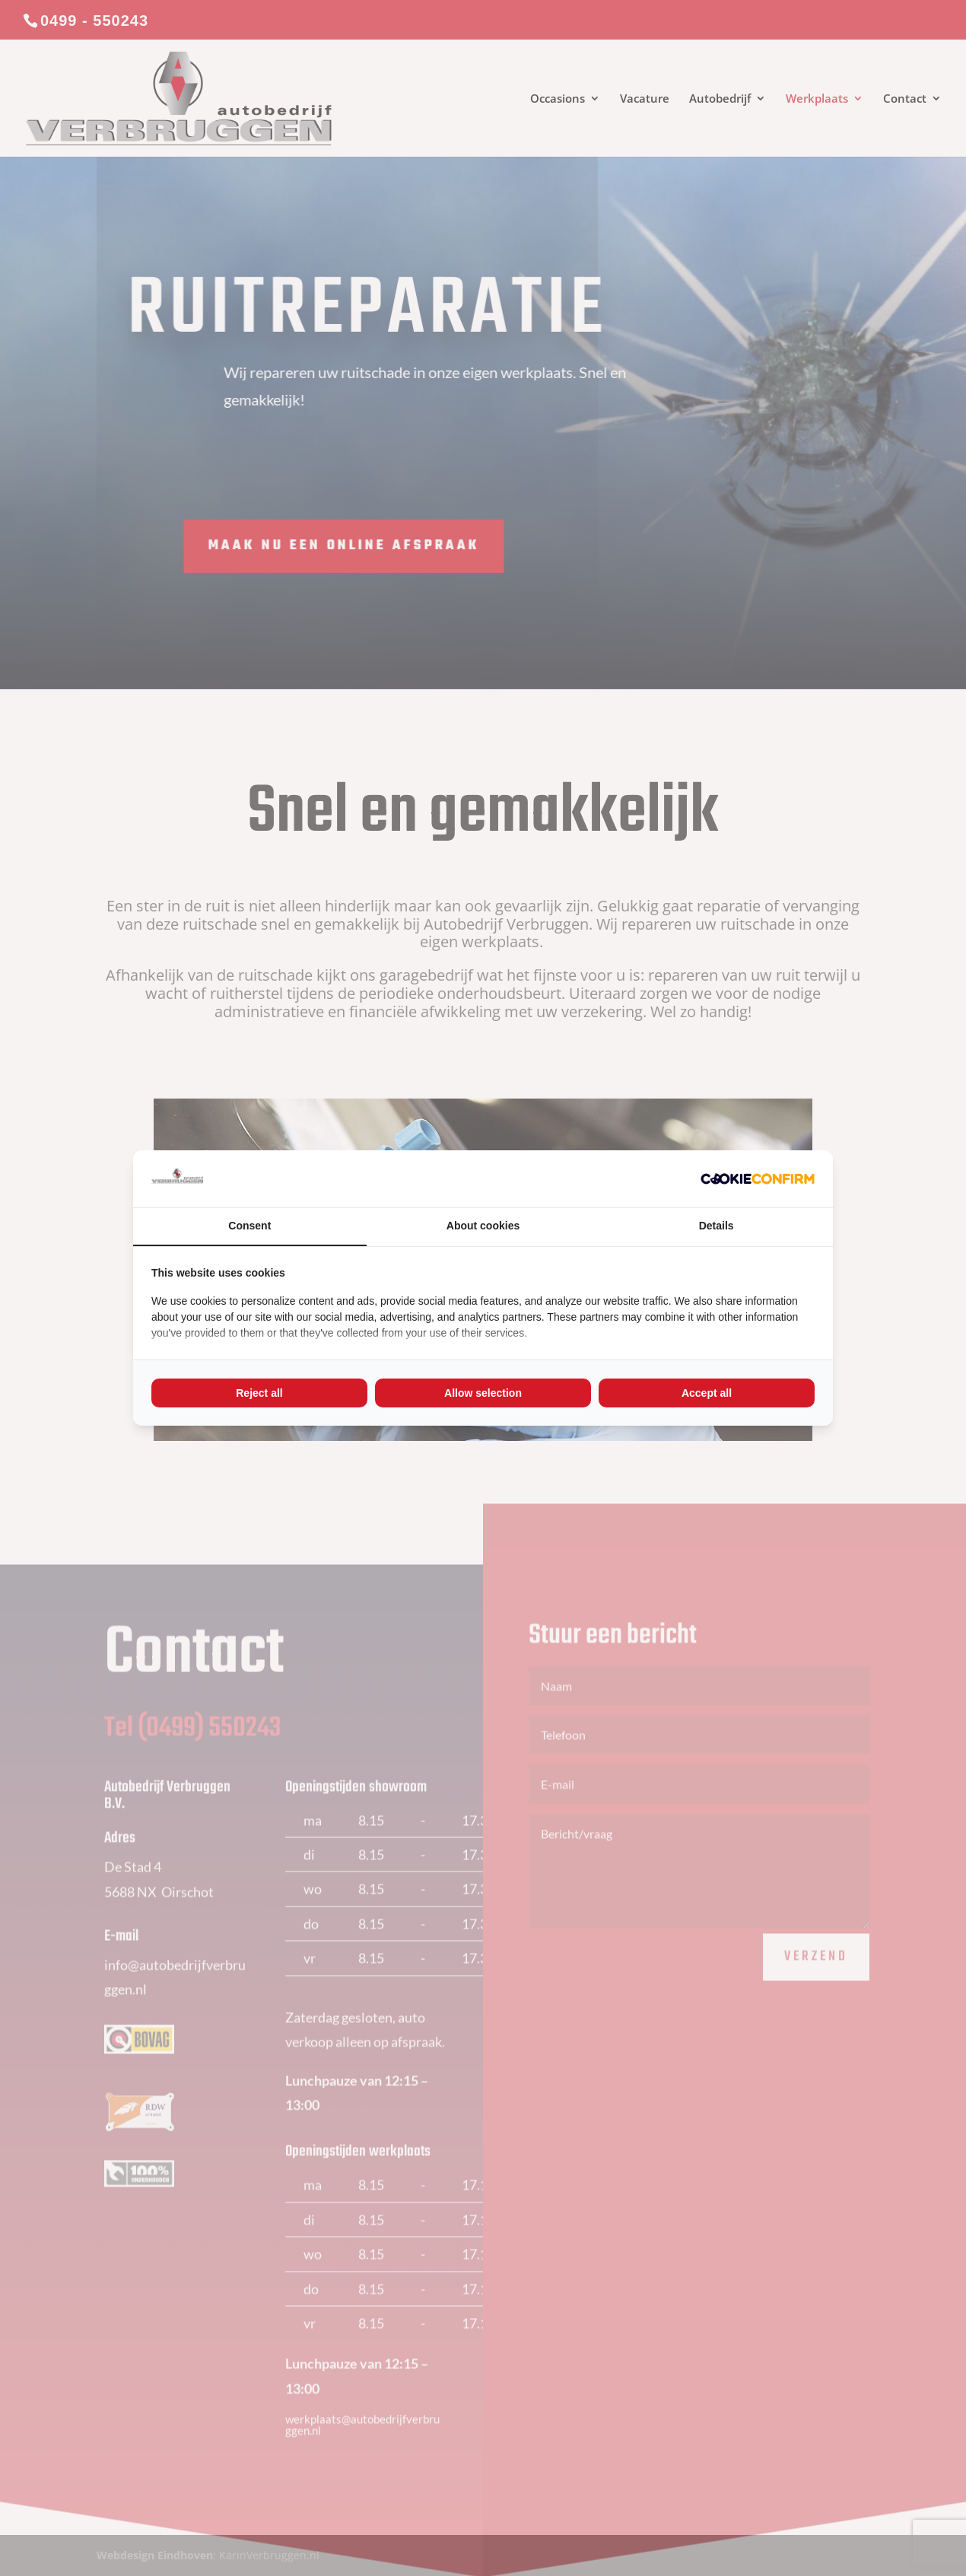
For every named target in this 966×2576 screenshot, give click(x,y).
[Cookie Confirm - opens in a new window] (758, 1179)
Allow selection (483, 1393)
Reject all (259, 1393)
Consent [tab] (249, 1226)
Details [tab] (716, 1226)
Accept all (707, 1393)
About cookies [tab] (483, 1226)
